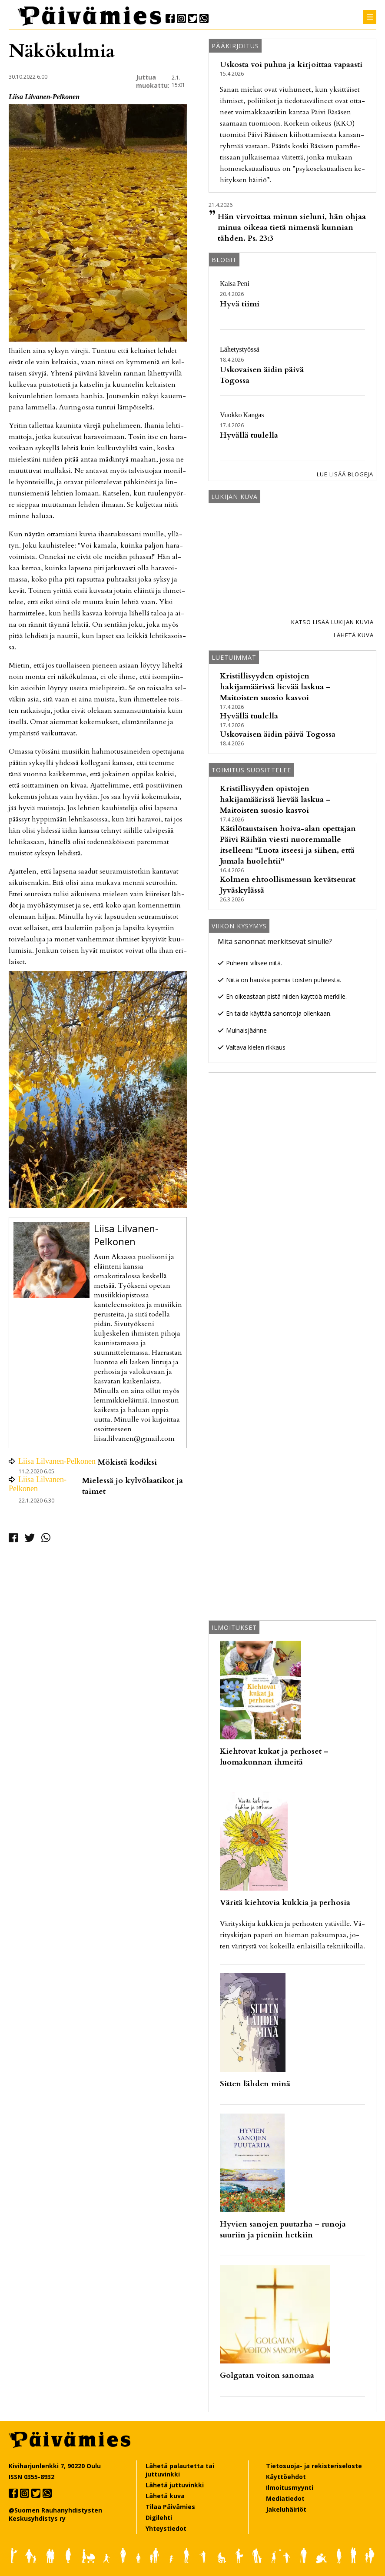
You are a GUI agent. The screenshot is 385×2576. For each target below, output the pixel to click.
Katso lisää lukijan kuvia (332, 622)
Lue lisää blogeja (345, 474)
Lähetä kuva (354, 635)
